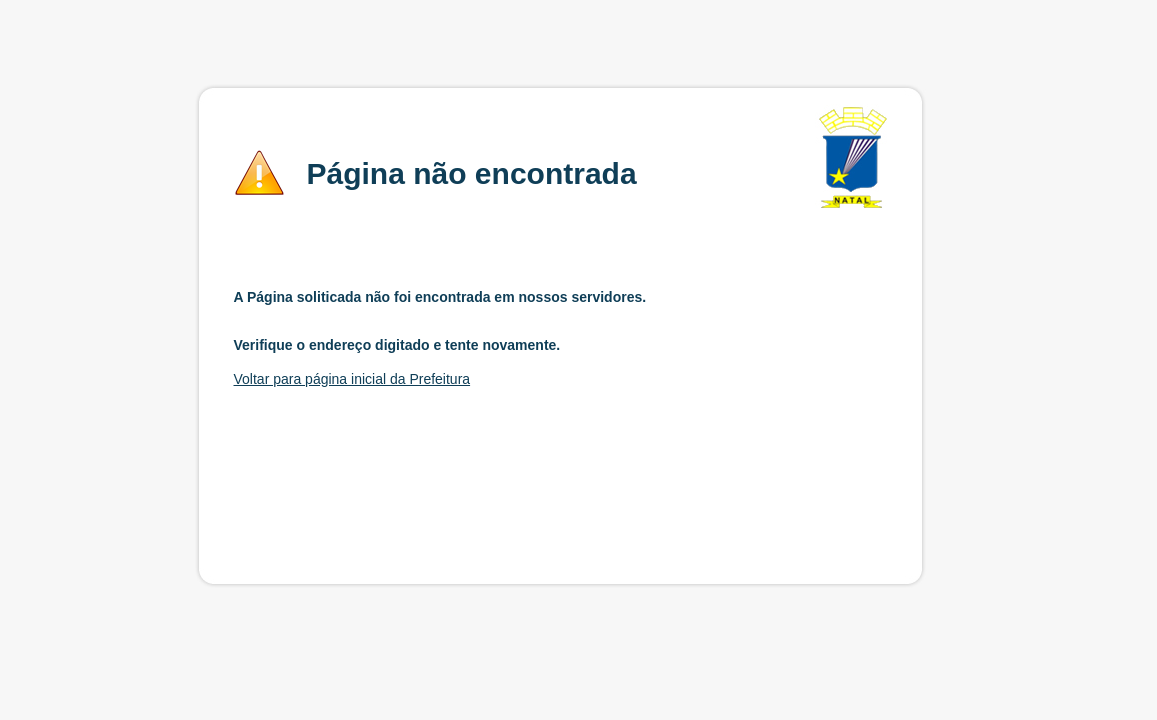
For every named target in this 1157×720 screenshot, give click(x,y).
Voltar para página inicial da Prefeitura (352, 379)
